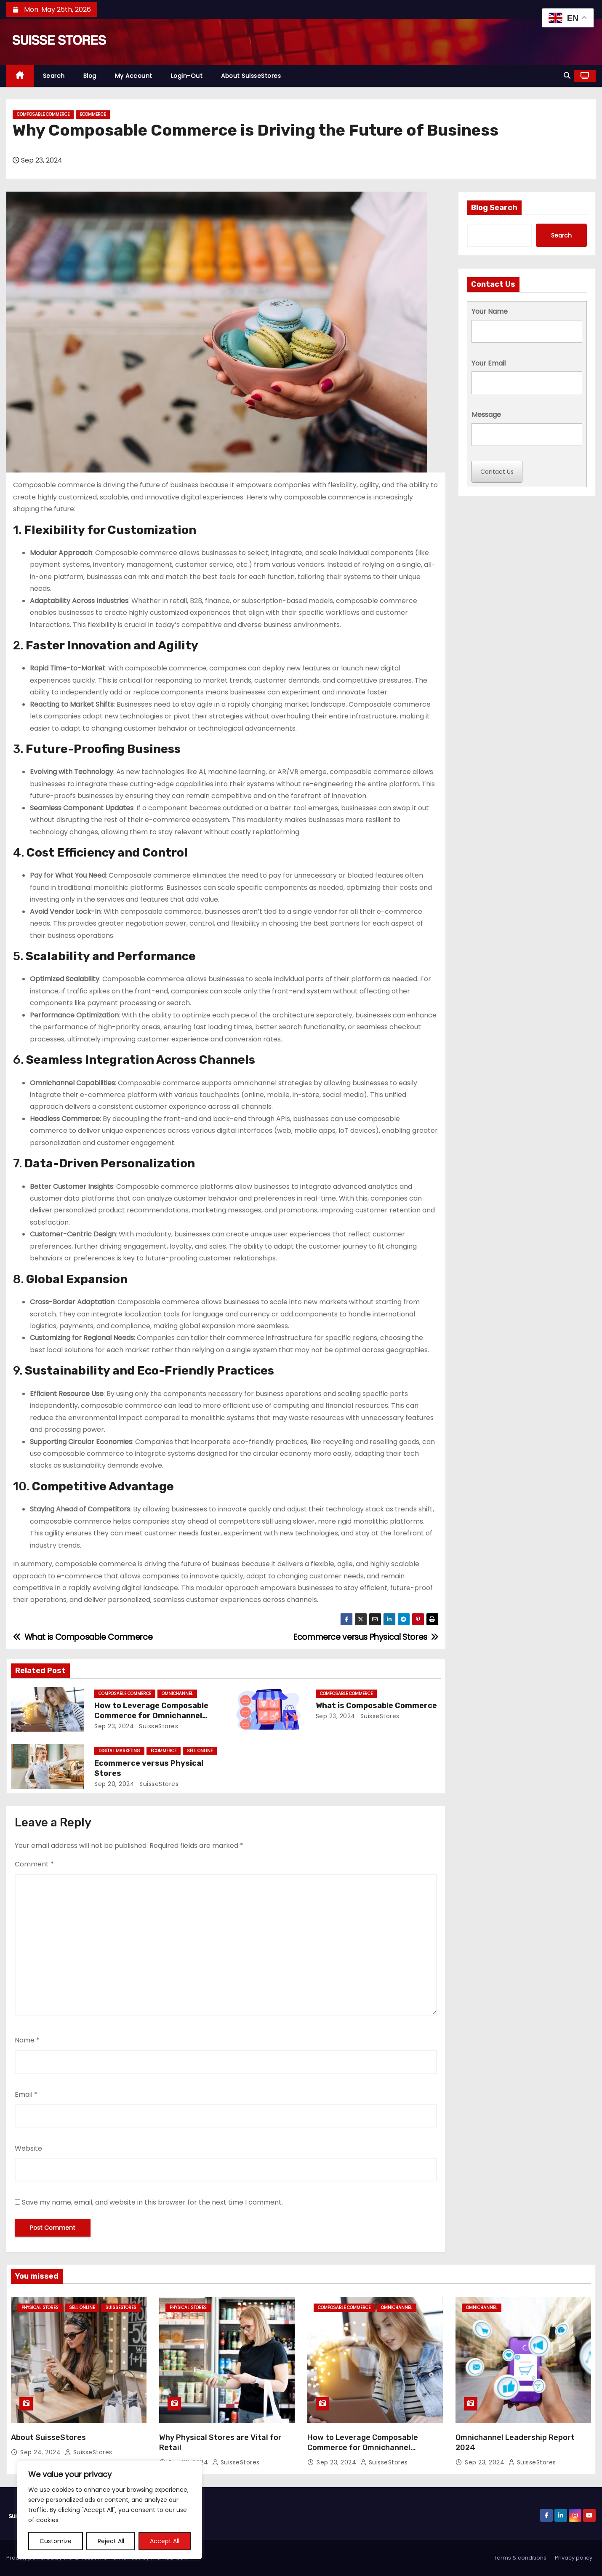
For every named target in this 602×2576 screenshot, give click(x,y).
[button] (567, 75)
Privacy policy (573, 2558)
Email (26, 2094)
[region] (109, 2510)
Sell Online (200, 1751)
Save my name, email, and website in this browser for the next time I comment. (152, 2202)
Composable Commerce (43, 114)
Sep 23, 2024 (114, 1726)
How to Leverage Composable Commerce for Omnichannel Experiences (151, 1715)
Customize (56, 2541)
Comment (34, 1864)
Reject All (111, 2541)
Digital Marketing (119, 1751)
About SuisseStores (251, 76)
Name (27, 2040)
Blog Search (494, 207)
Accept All (164, 2541)
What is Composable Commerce (376, 1705)
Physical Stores (40, 2307)
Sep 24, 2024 (41, 2452)
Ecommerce (93, 114)
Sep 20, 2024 (114, 1784)
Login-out (187, 76)
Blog (89, 76)
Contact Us (497, 471)
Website (28, 2148)
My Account (133, 76)
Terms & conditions (520, 2558)
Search (54, 76)
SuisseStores (157, 1726)
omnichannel (177, 1693)
